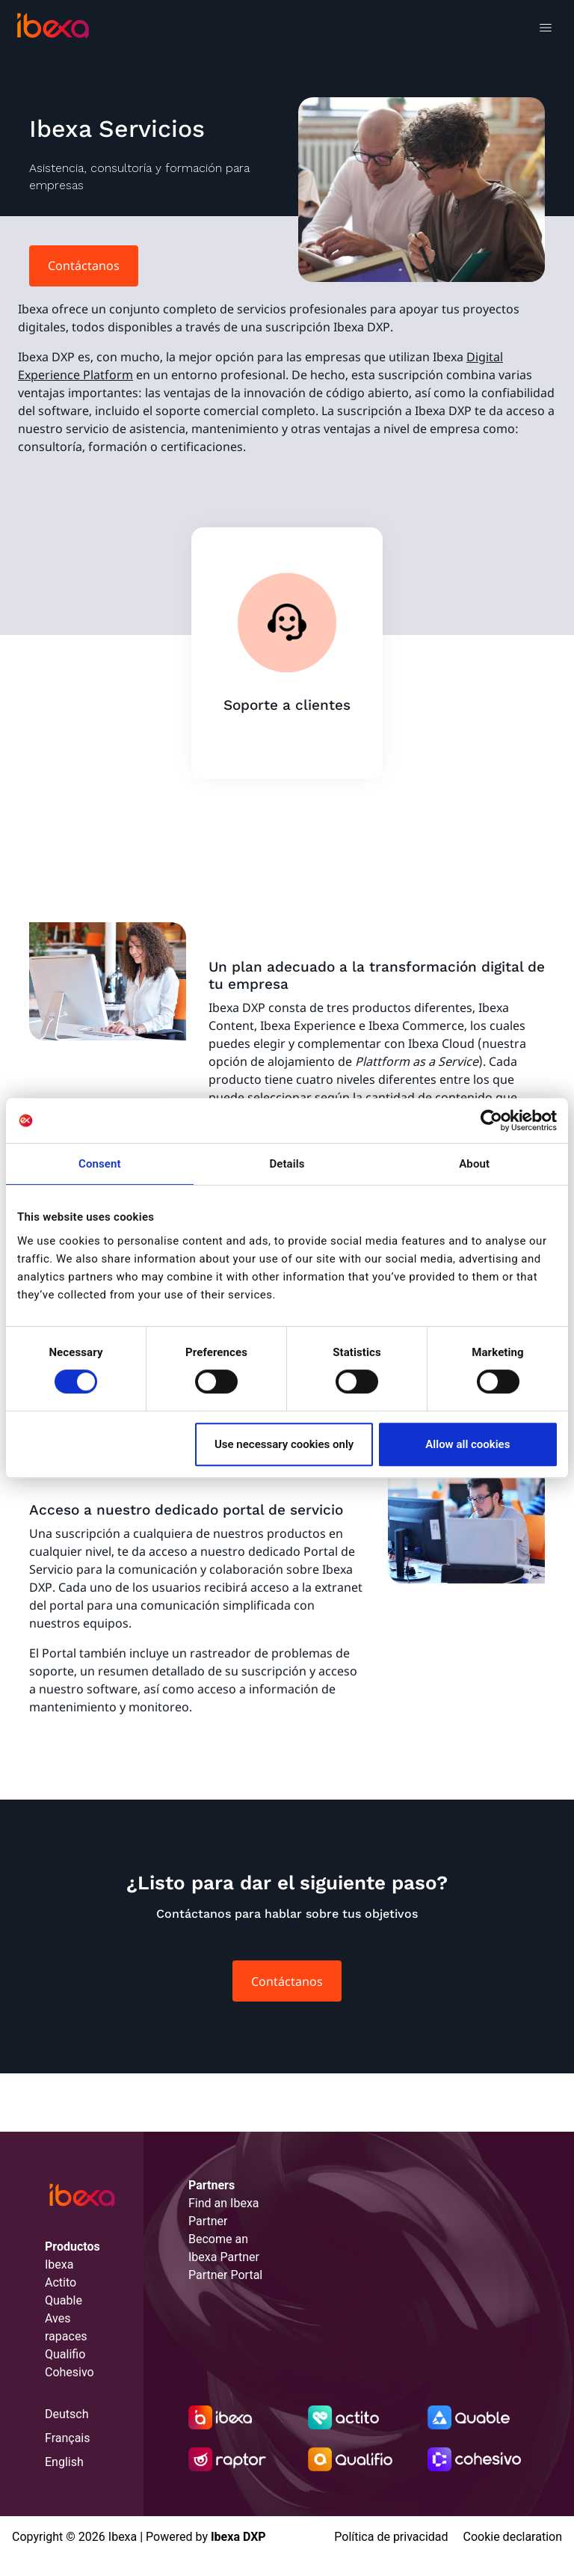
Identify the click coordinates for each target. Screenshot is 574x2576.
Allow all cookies (467, 1444)
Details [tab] (286, 1164)
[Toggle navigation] (545, 30)
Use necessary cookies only (284, 1444)
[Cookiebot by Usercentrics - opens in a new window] (491, 1120)
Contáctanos (84, 265)
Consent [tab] (99, 1164)
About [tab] (474, 1164)
